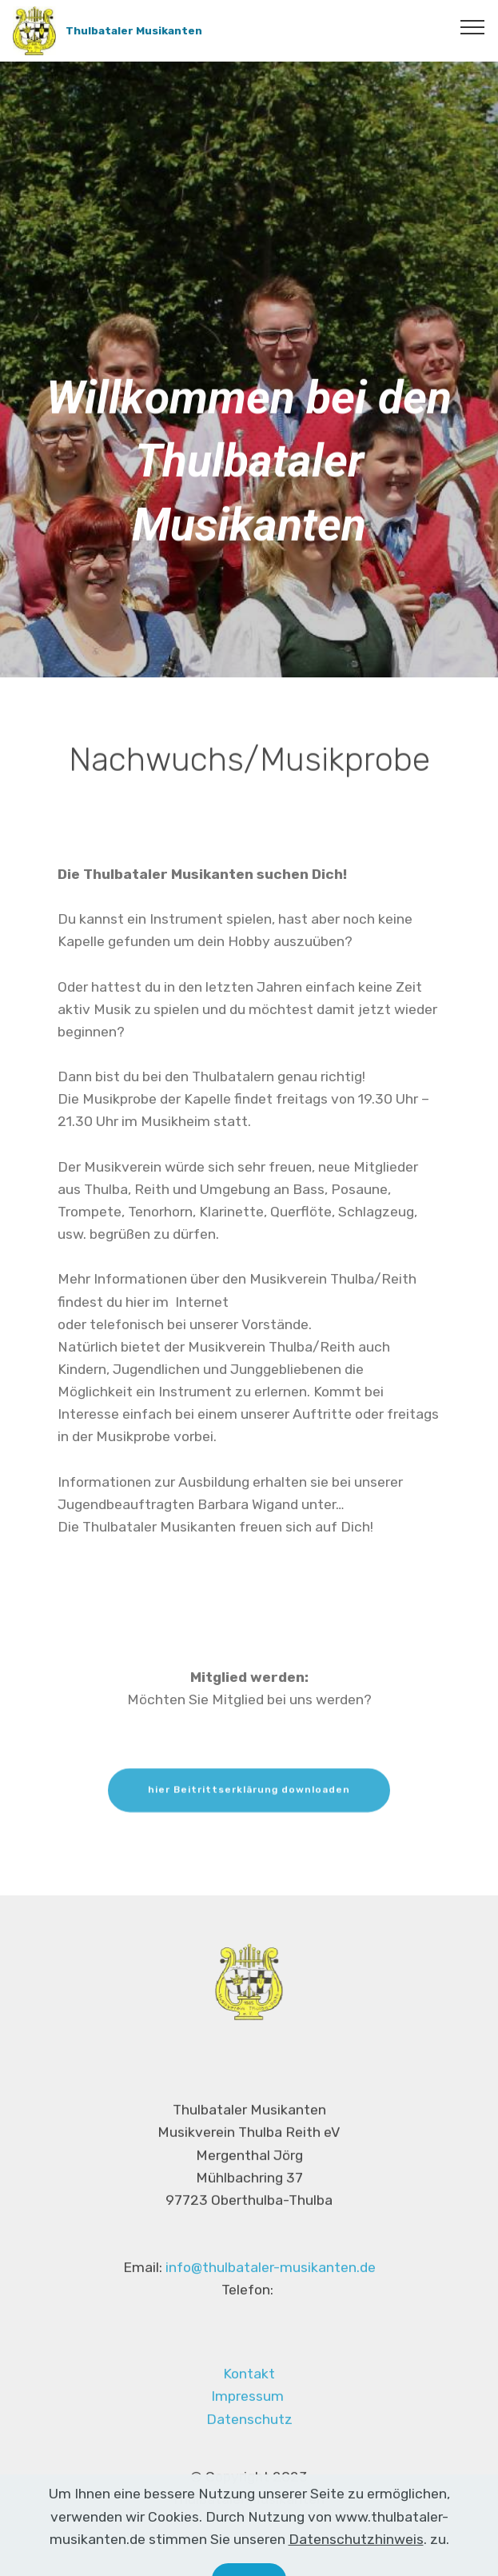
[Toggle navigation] (472, 26)
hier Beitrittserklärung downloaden (249, 1801)
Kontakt (249, 2393)
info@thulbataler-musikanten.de (270, 2280)
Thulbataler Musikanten (134, 30)
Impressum (247, 2415)
